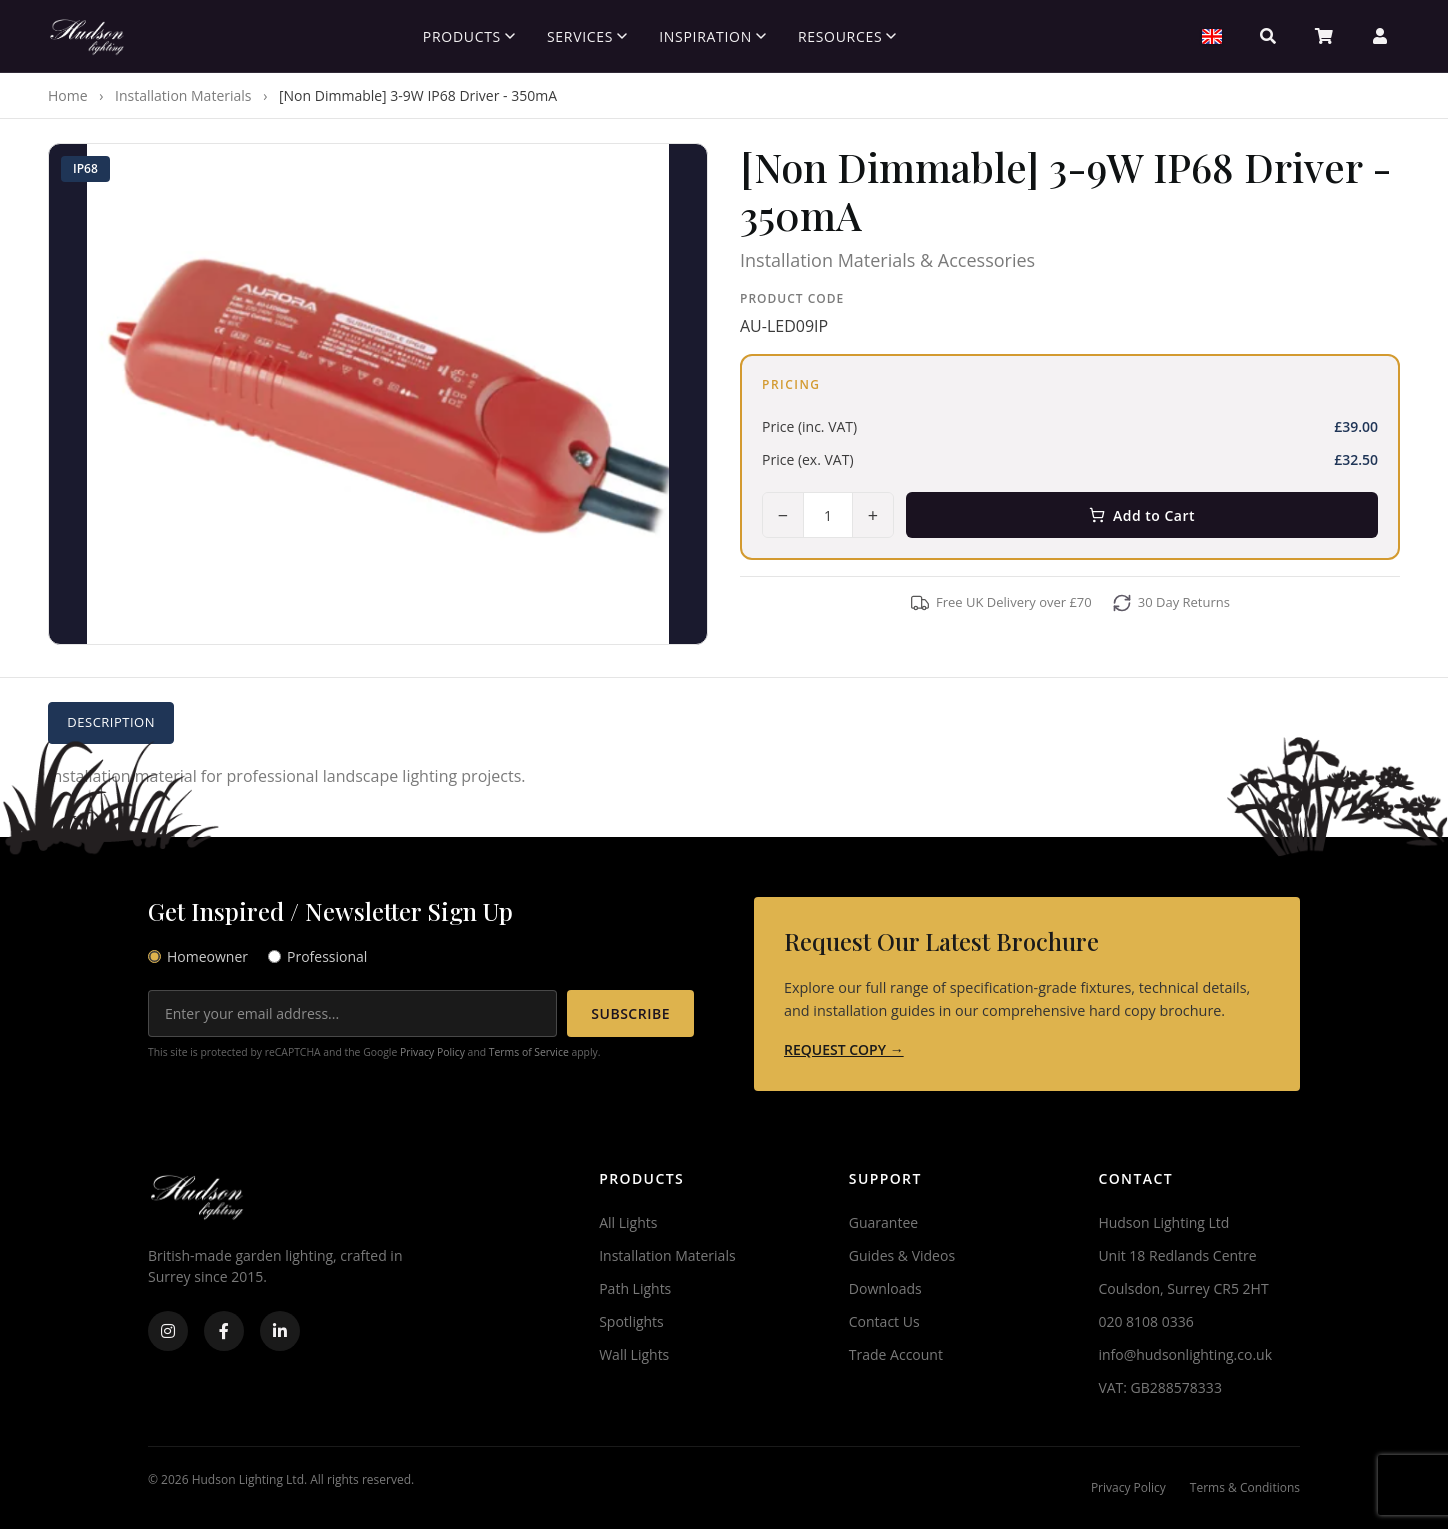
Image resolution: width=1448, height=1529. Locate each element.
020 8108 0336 (1145, 1321)
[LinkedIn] (280, 1331)
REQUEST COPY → (844, 1049)
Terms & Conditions (1245, 1487)
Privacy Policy (432, 1052)
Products (469, 36)
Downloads (885, 1288)
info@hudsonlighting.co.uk (1185, 1354)
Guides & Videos (902, 1255)
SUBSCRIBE (630, 1013)
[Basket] (1324, 36)
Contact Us (884, 1321)
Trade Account (896, 1354)
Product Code (792, 298)
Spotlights (631, 1321)
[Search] (1268, 36)
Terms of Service (529, 1052)
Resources (847, 36)
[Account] (1380, 36)
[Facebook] (224, 1331)
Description (113, 722)
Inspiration (712, 36)
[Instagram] (168, 1331)
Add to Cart (1142, 515)
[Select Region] (1212, 36)
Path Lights (635, 1288)
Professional (317, 956)
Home (68, 95)
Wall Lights (634, 1354)
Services (587, 36)
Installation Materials (183, 95)
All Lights (628, 1222)
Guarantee (883, 1222)
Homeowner (198, 956)
